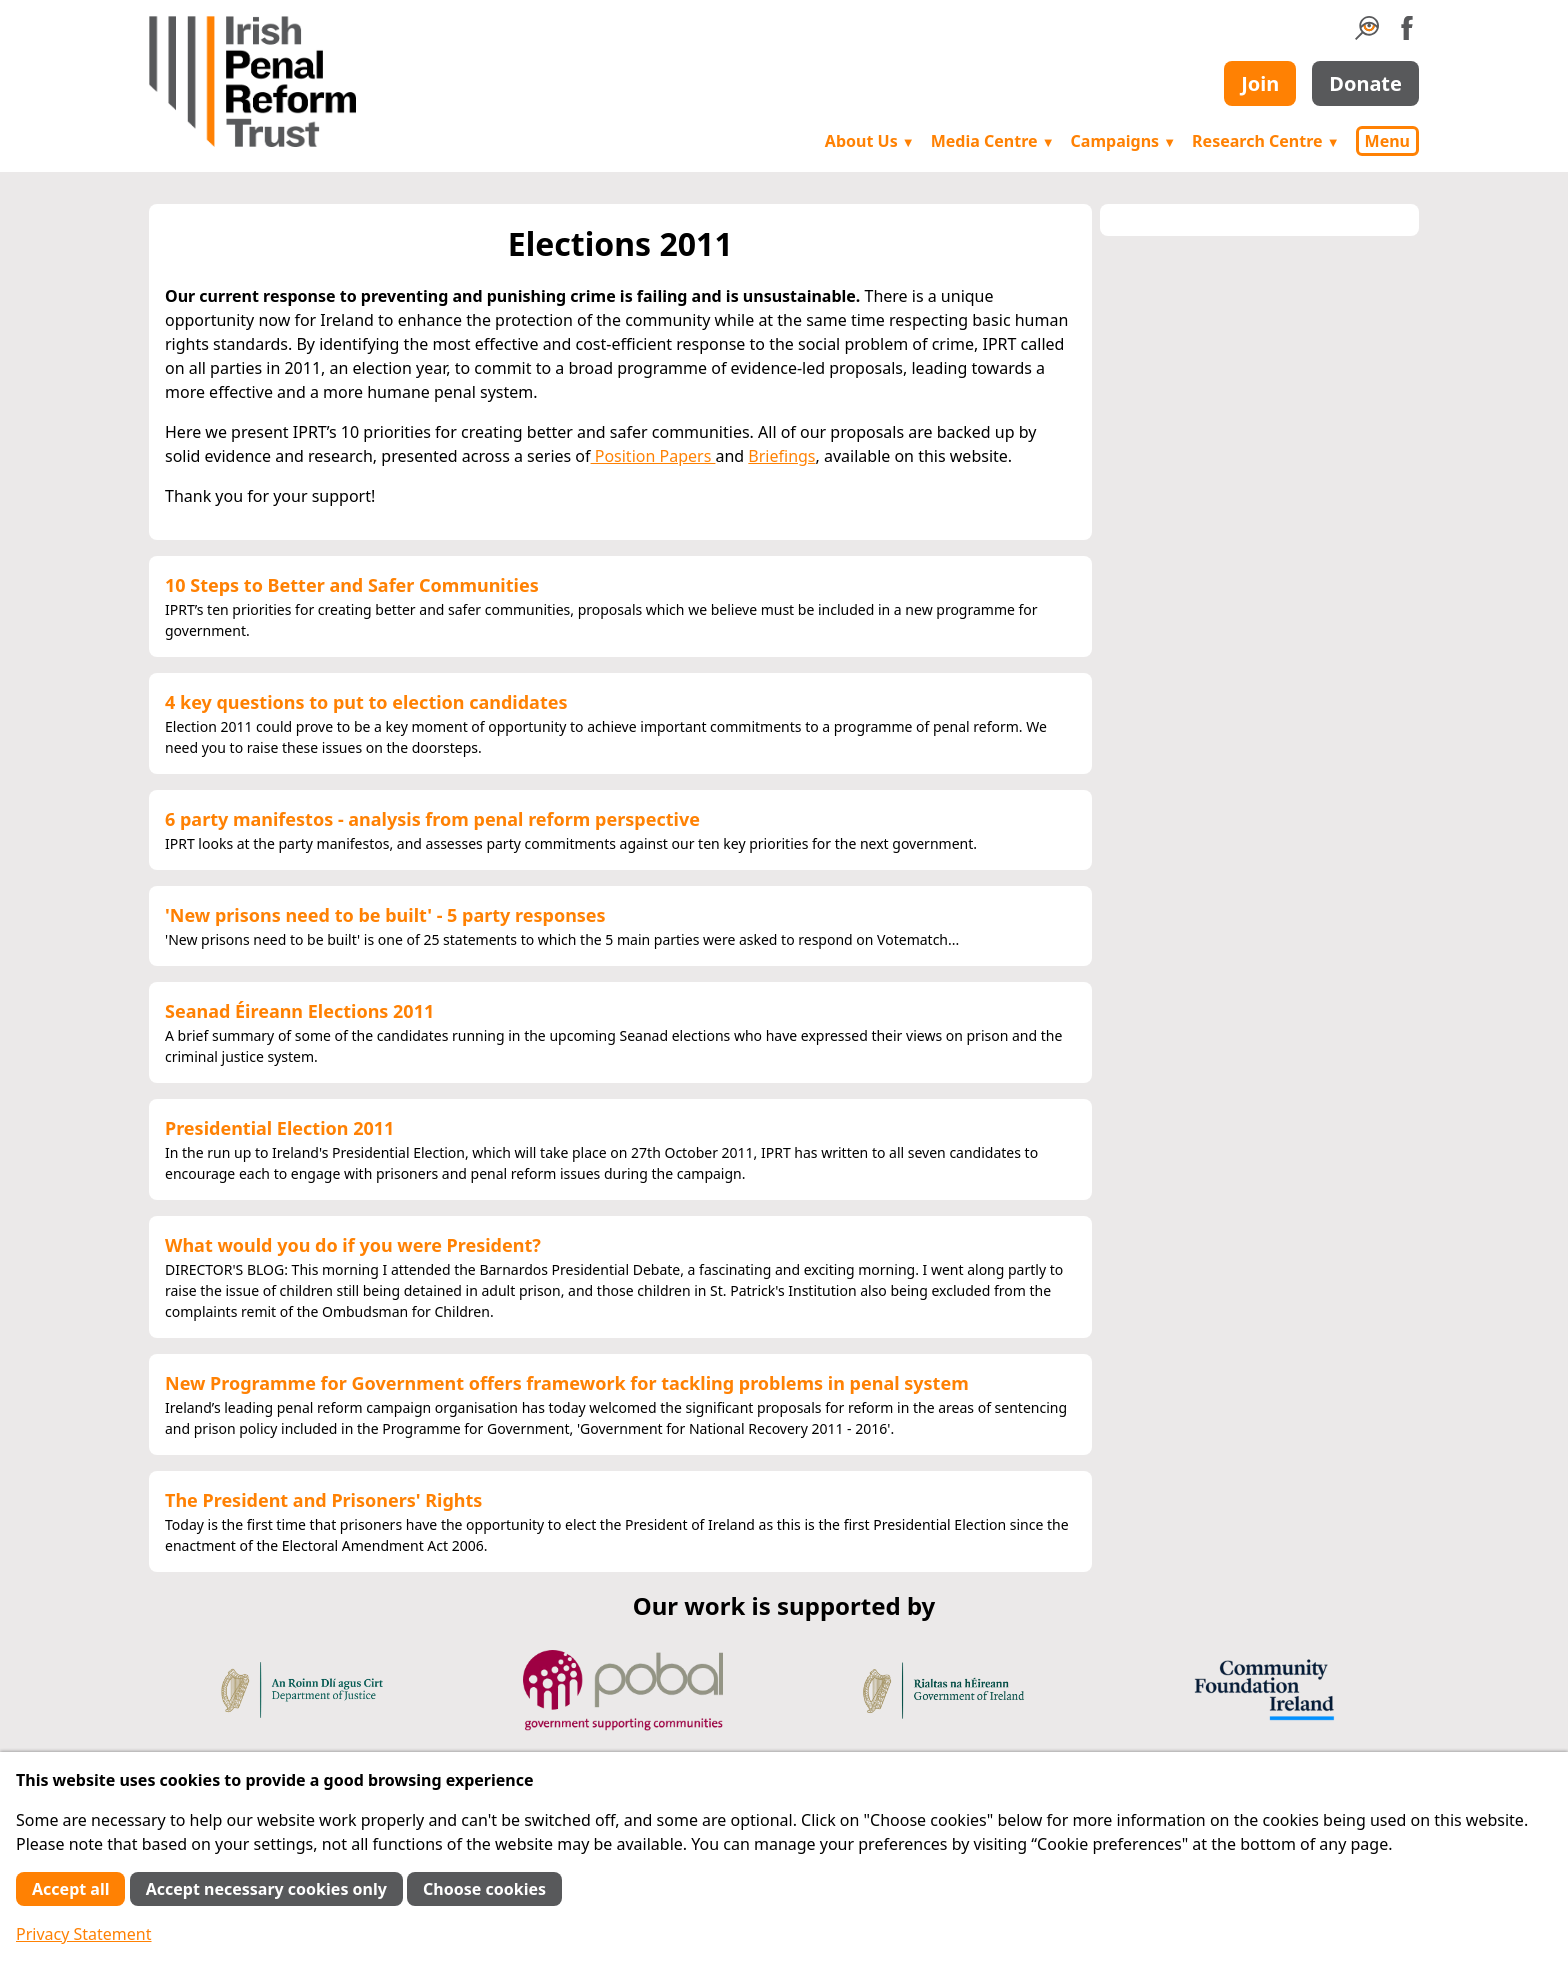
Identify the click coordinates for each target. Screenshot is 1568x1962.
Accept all (70, 1889)
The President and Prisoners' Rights (323, 1500)
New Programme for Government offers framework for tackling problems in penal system (567, 1383)
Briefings (781, 456)
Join (1260, 83)
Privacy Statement (84, 1934)
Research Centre (1265, 141)
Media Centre (993, 141)
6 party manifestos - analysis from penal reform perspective (432, 819)
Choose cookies (484, 1889)
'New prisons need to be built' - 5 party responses (385, 915)
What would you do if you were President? (353, 1245)
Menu (1387, 141)
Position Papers (653, 456)
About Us (870, 141)
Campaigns (1124, 141)
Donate (1365, 83)
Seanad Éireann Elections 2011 (299, 1011)
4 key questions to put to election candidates (366, 702)
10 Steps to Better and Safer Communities (352, 585)
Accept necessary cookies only (266, 1889)
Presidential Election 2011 (279, 1128)
